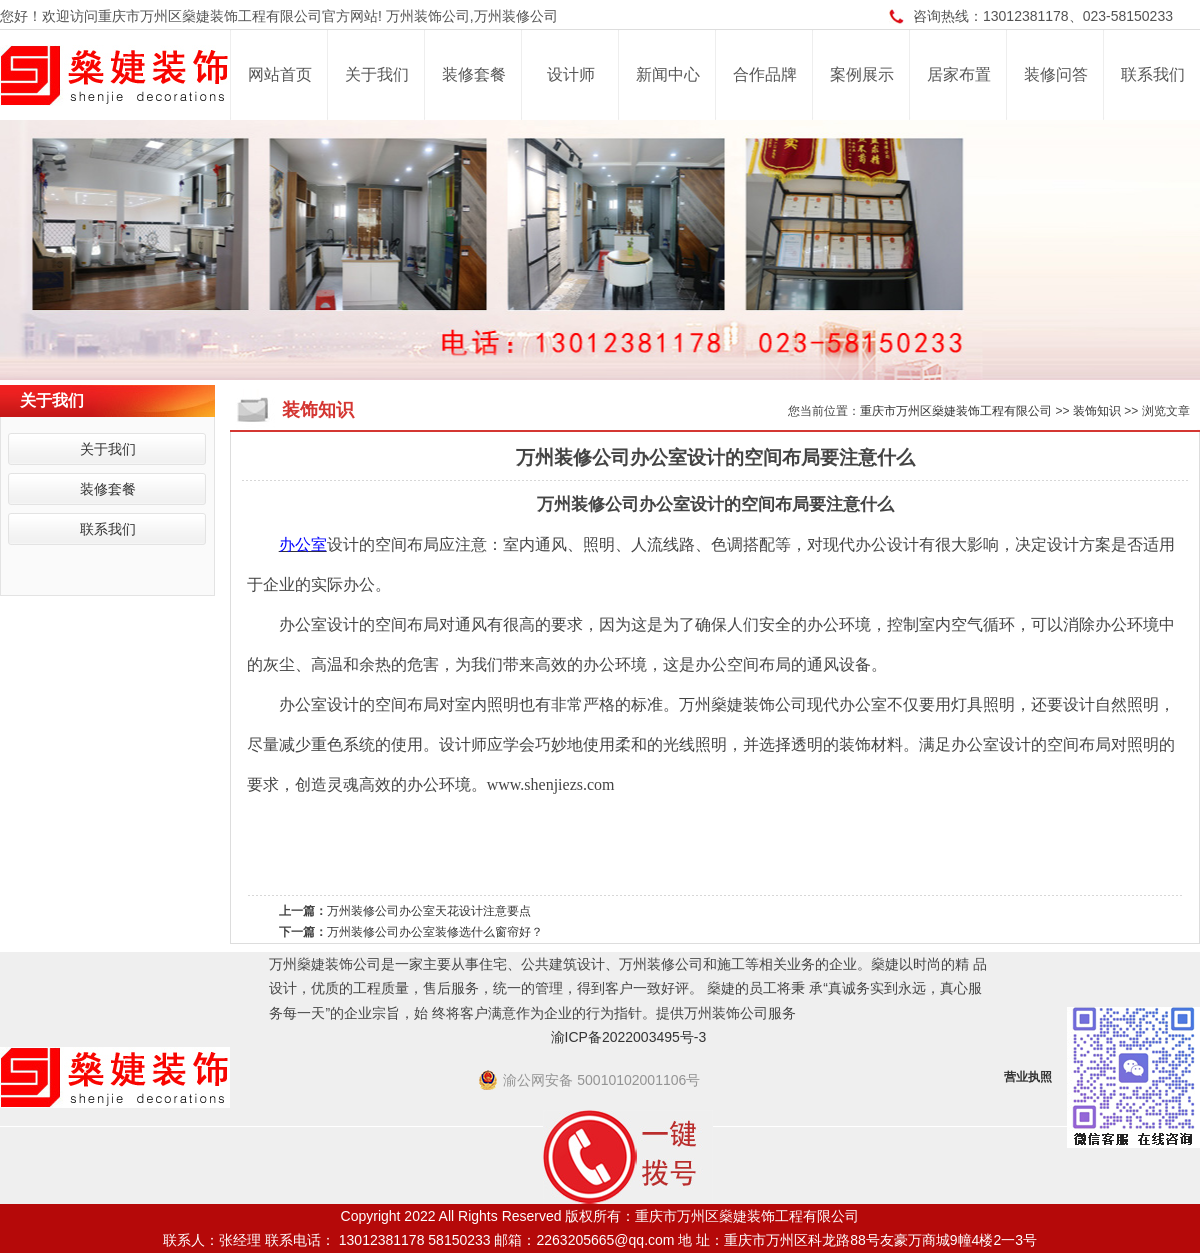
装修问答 (1056, 74)
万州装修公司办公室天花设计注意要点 (429, 911)
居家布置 (959, 74)
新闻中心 (668, 74)
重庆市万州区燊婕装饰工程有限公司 (956, 411)
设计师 (571, 74)
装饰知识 (1097, 411)
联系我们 (1153, 74)
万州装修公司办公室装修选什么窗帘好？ (435, 932)
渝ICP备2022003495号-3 (629, 1037)
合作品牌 (765, 74)
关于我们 (377, 74)
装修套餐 (474, 74)
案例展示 (862, 74)
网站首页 (280, 74)
